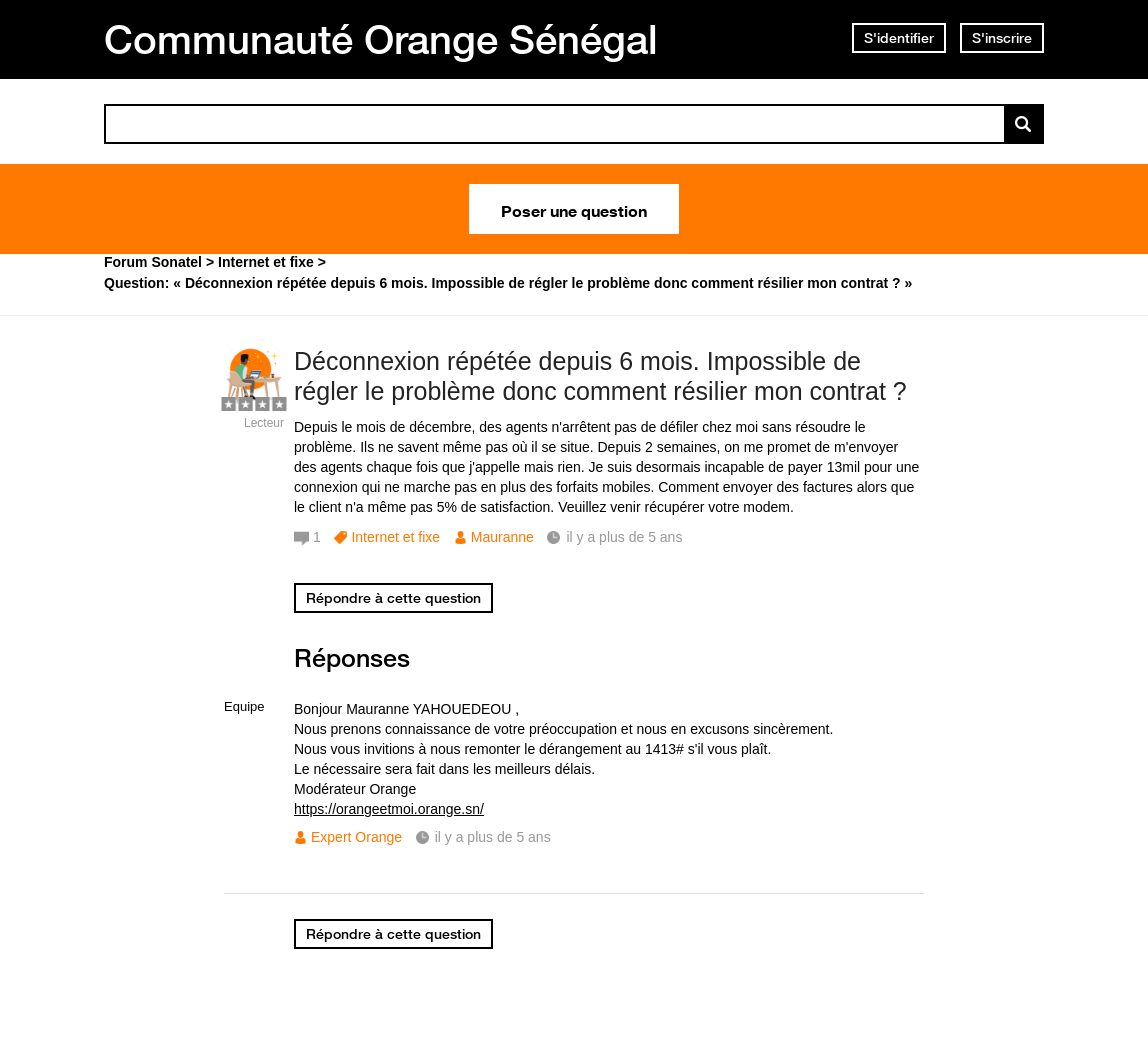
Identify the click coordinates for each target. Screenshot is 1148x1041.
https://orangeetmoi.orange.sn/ (389, 809)
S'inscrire (1002, 38)
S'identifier (899, 38)
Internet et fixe (395, 537)
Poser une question (574, 209)
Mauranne (502, 537)
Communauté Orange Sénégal (381, 39)
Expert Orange (356, 837)
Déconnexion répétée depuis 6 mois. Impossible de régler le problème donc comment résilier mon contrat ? (600, 376)
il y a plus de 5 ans (493, 837)
